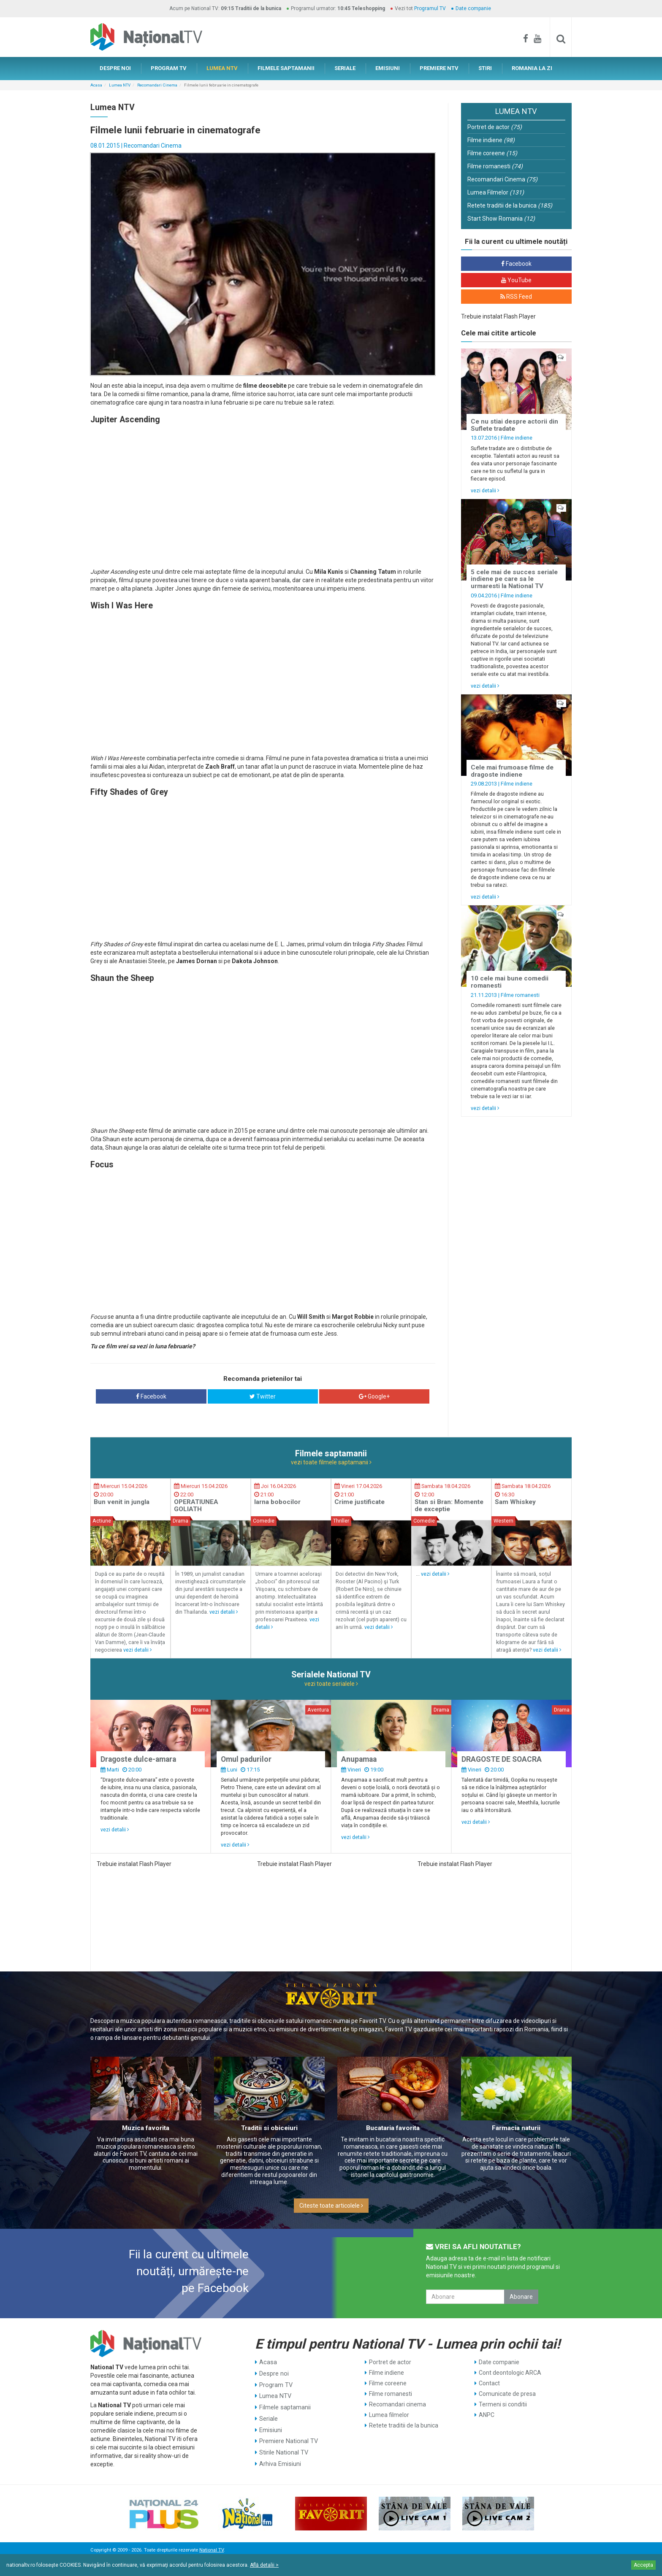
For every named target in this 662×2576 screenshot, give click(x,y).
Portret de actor (494, 127)
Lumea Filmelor (495, 192)
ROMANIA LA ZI (532, 68)
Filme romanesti (495, 166)
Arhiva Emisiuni (279, 2457)
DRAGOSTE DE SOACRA (501, 1759)
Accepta (643, 2565)
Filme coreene (492, 153)
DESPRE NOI (115, 68)
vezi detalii (485, 490)
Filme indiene (491, 140)
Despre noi (273, 2372)
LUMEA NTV (222, 68)
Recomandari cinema (397, 2404)
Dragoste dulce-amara (138, 1759)
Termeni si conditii (503, 2404)
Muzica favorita (145, 2128)
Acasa (96, 85)
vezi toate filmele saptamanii (331, 1462)
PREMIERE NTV (439, 68)
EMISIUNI (387, 68)
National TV (211, 2550)
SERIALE (344, 68)
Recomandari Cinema (157, 85)
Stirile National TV (283, 2446)
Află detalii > (264, 2565)
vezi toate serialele (331, 1683)
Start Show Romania (501, 218)
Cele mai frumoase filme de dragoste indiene (512, 771)
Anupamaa (359, 1759)
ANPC (486, 2414)
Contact (489, 2383)
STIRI (485, 68)
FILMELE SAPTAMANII (286, 68)
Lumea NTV (119, 85)
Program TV (275, 2383)
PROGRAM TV (169, 68)
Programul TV (430, 8)
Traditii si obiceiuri (269, 2128)
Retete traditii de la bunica (509, 205)
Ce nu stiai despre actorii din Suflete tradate (514, 425)
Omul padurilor (246, 1759)
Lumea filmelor (389, 2414)
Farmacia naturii (516, 2128)
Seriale (268, 2414)
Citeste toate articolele (331, 2205)
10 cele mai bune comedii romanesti (509, 982)
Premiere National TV (287, 2436)
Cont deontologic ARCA (510, 2372)
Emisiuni (270, 2425)
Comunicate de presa (507, 2393)
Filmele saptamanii (284, 2404)
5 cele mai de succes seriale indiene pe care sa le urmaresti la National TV (514, 579)
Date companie (473, 8)
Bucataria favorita (393, 2128)
